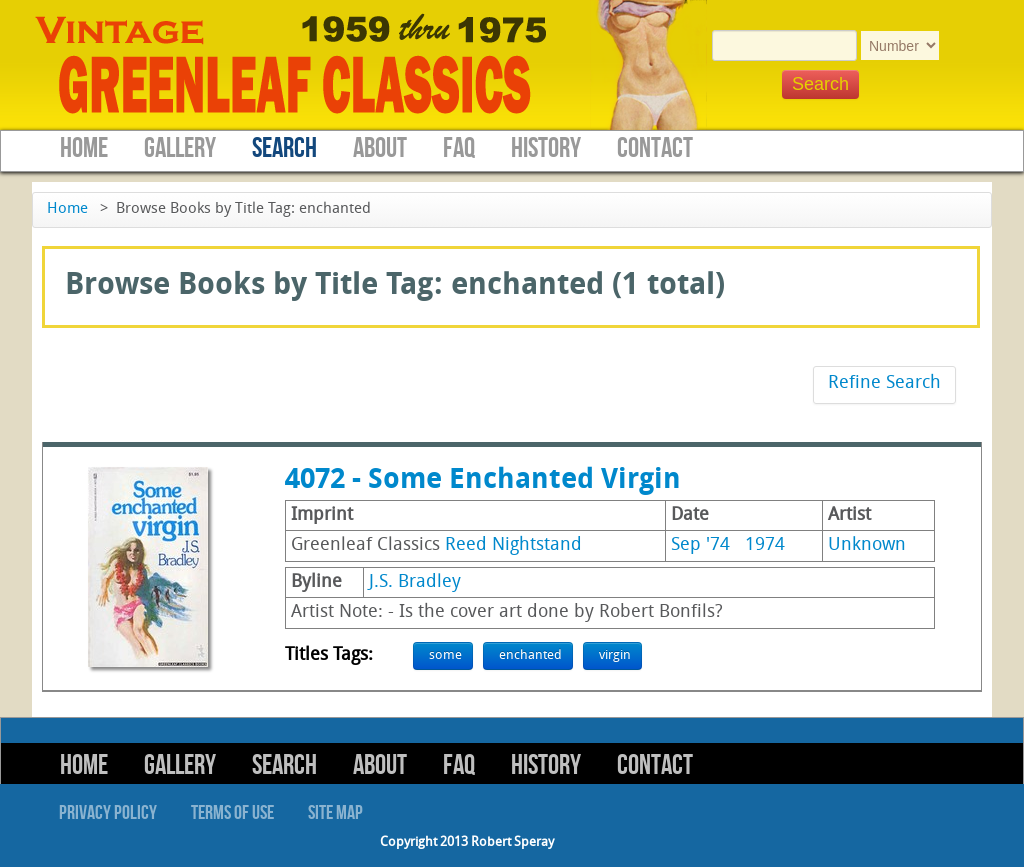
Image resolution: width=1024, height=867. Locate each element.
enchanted (530, 655)
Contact (655, 148)
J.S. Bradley (415, 582)
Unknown (867, 545)
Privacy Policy (108, 813)
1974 (765, 545)
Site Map (335, 813)
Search (284, 148)
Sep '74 (700, 545)
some (445, 655)
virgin (615, 655)
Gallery (180, 148)
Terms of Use (232, 813)
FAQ (459, 148)
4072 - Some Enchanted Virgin (483, 481)
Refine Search (884, 383)
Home (84, 148)
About (380, 148)
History (546, 148)
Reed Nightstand (513, 545)
